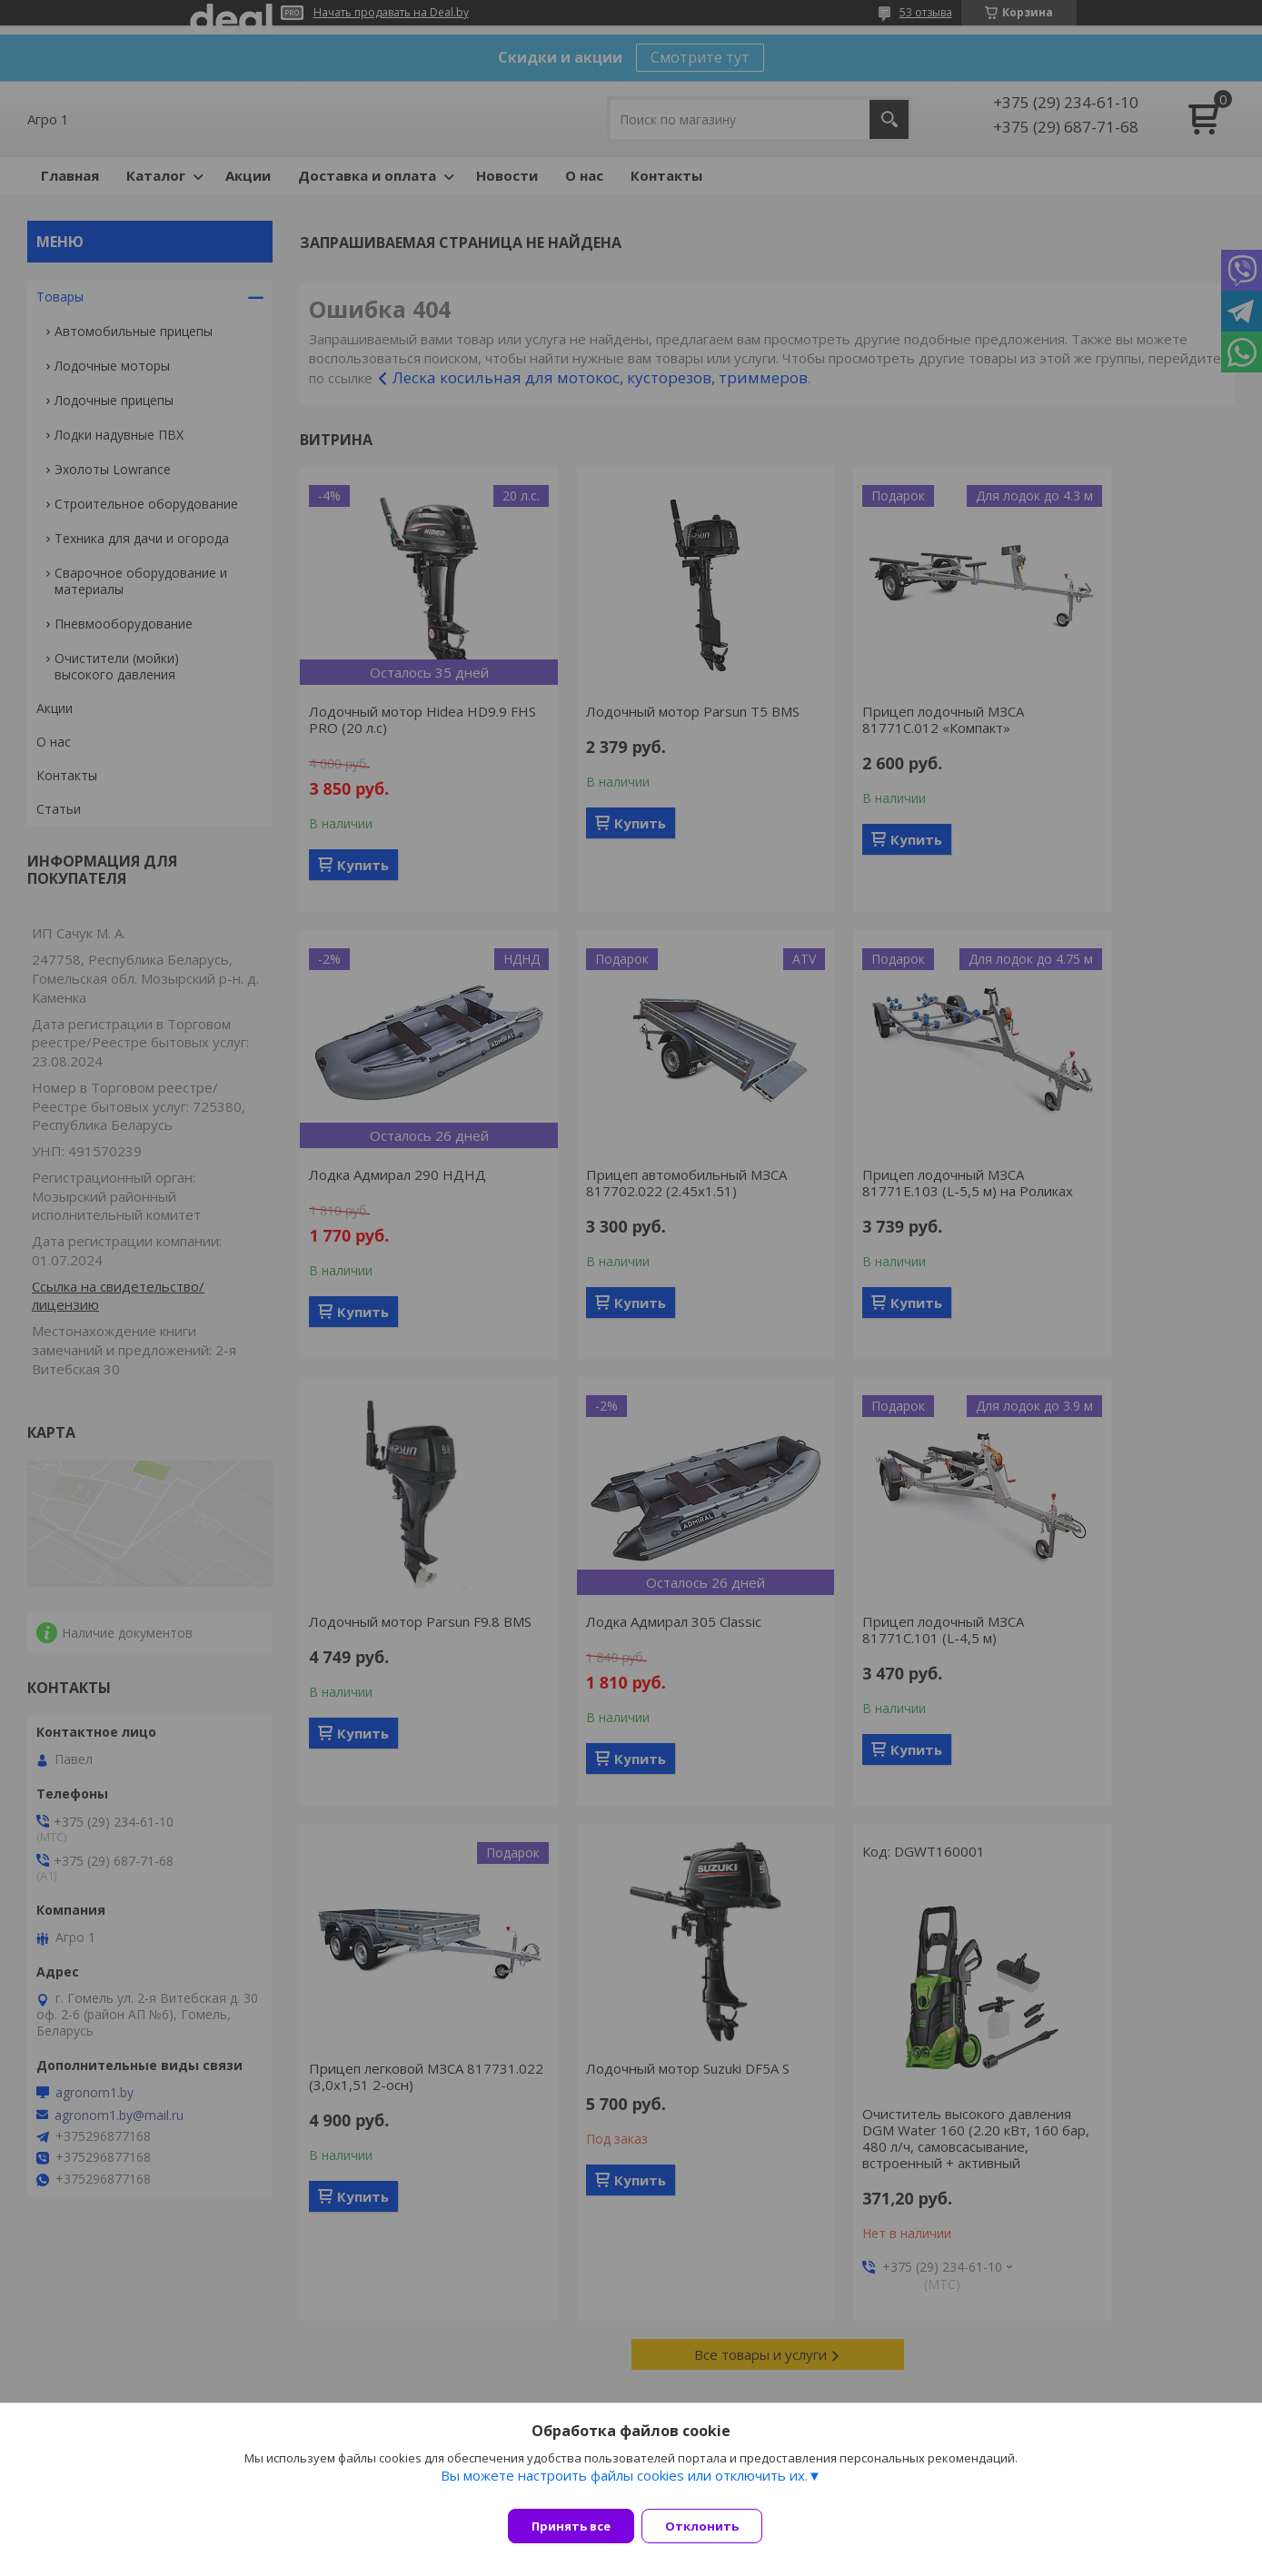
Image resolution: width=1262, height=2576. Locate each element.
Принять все (571, 2526)
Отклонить (713, 2526)
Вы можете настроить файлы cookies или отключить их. (624, 2486)
